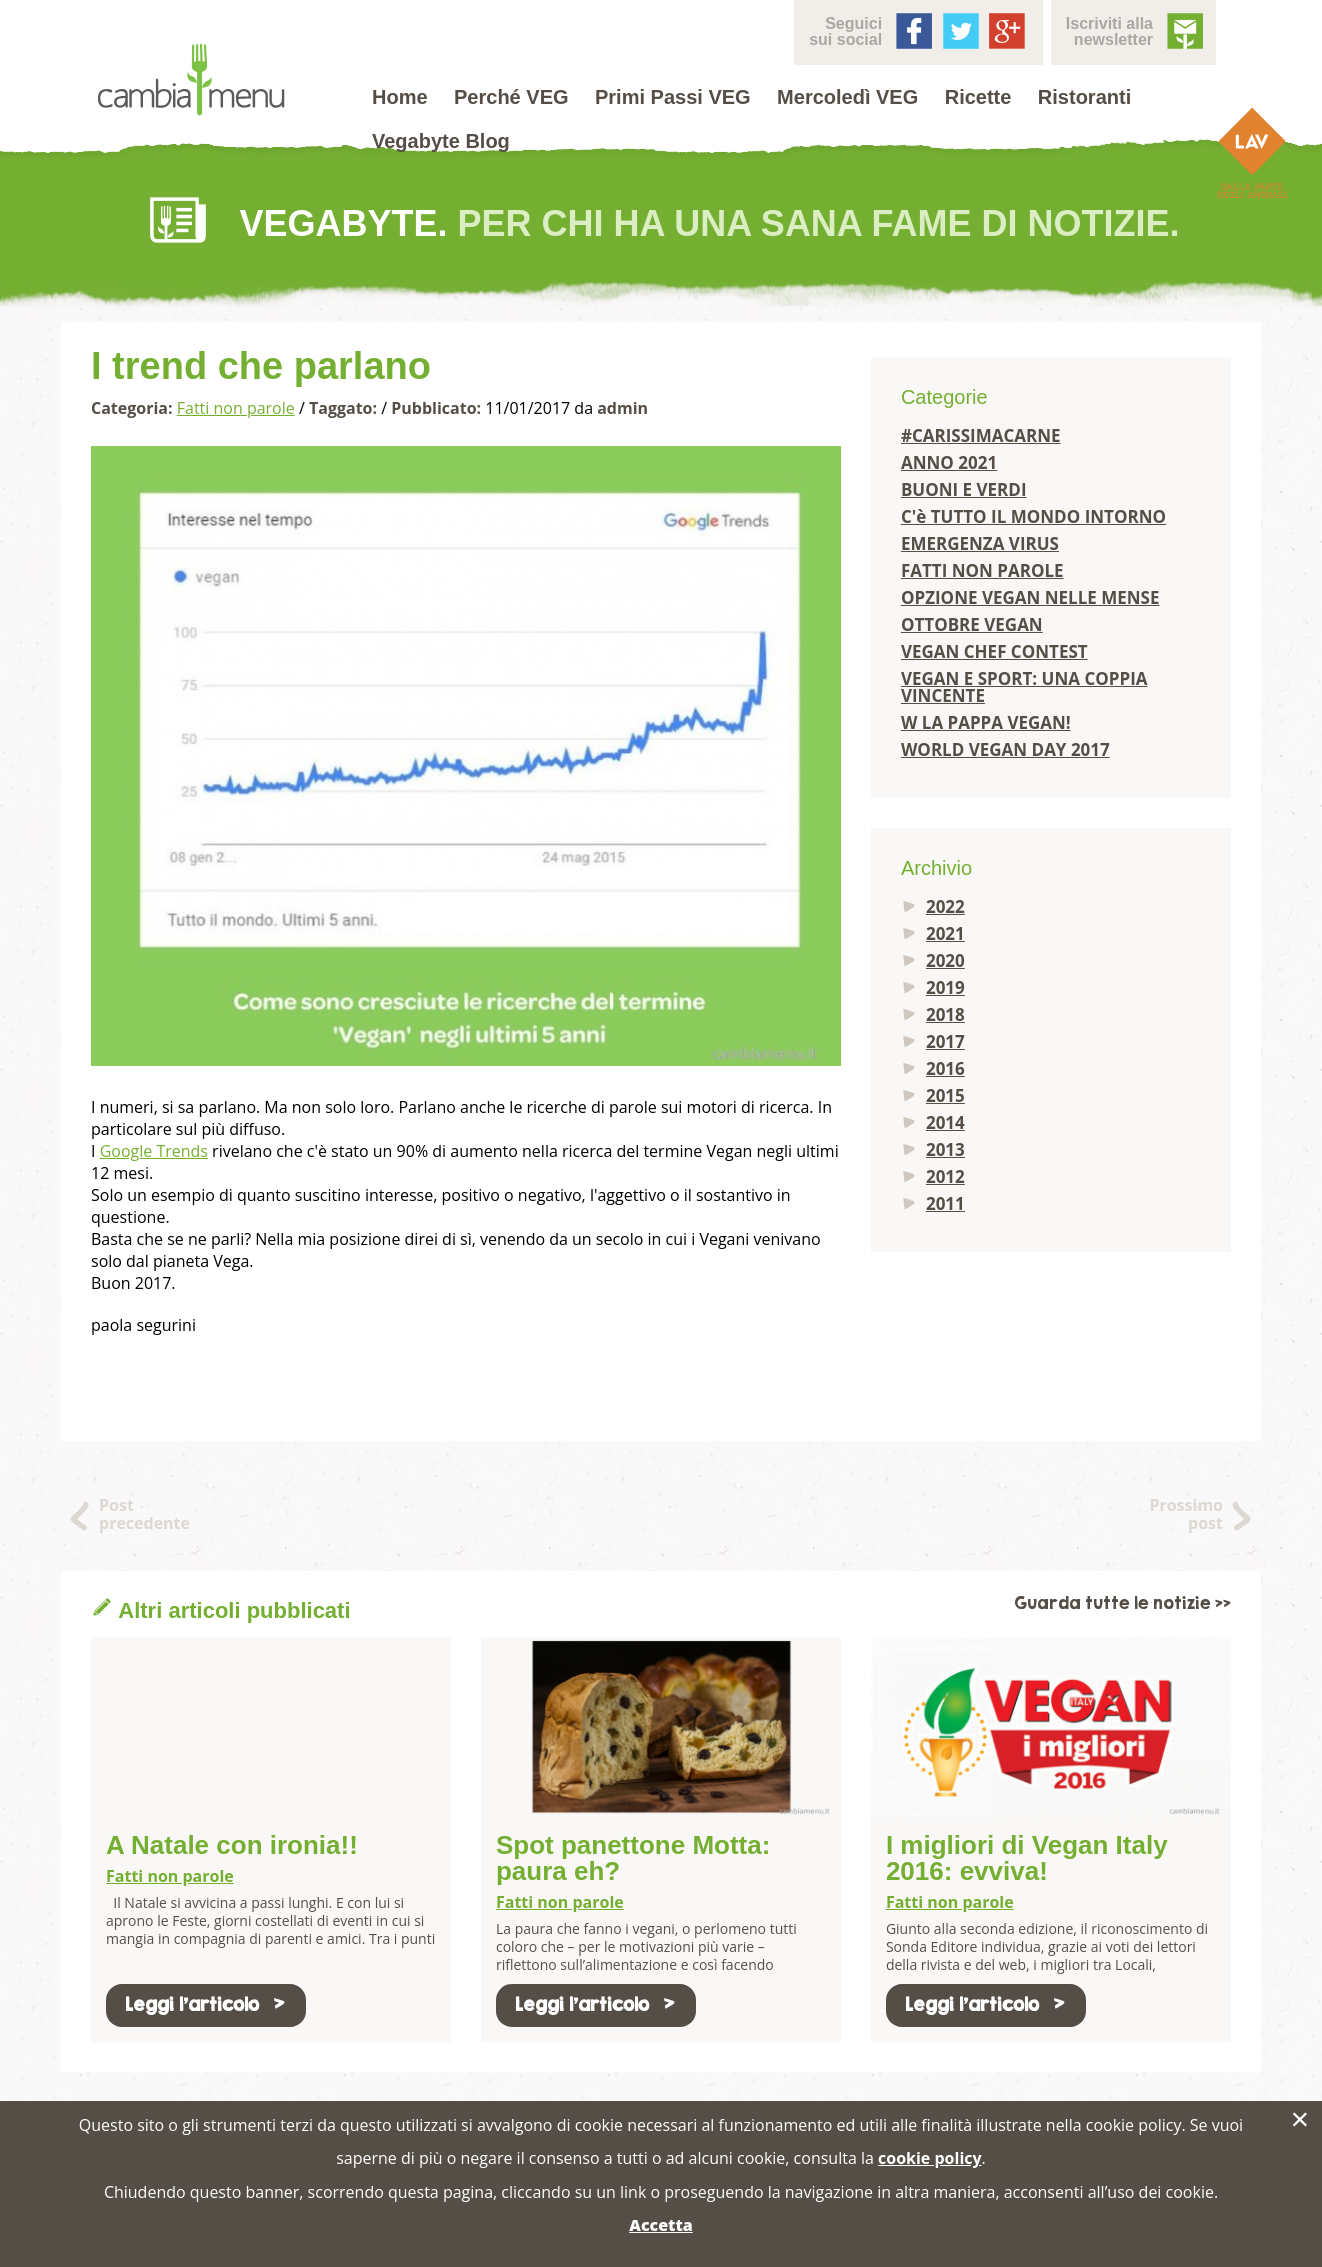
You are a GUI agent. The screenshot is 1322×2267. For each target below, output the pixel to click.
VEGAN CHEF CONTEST (994, 651)
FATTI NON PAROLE (982, 570)
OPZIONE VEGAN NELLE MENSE (1030, 597)
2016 (945, 1068)
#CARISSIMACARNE (981, 435)
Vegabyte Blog (441, 141)
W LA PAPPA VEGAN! (986, 722)
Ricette (978, 97)
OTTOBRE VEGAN (972, 624)
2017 (945, 1041)
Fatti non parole (236, 408)
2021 (945, 933)
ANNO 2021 (949, 462)
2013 (945, 1149)
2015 (945, 1095)
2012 (945, 1176)
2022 (945, 906)
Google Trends (154, 1151)
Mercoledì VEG (847, 97)
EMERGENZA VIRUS (980, 543)
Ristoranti (1084, 97)
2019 (945, 987)
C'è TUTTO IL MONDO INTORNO (1033, 516)
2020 (945, 960)
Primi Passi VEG (673, 97)
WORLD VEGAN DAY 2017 (1005, 749)
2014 (945, 1122)
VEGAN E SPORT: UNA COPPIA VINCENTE (1024, 687)
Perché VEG (511, 97)
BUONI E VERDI (964, 489)
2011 (945, 1203)
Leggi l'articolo (206, 2004)
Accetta (660, 2225)
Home (400, 97)
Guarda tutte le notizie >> (1122, 1603)
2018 (945, 1014)
